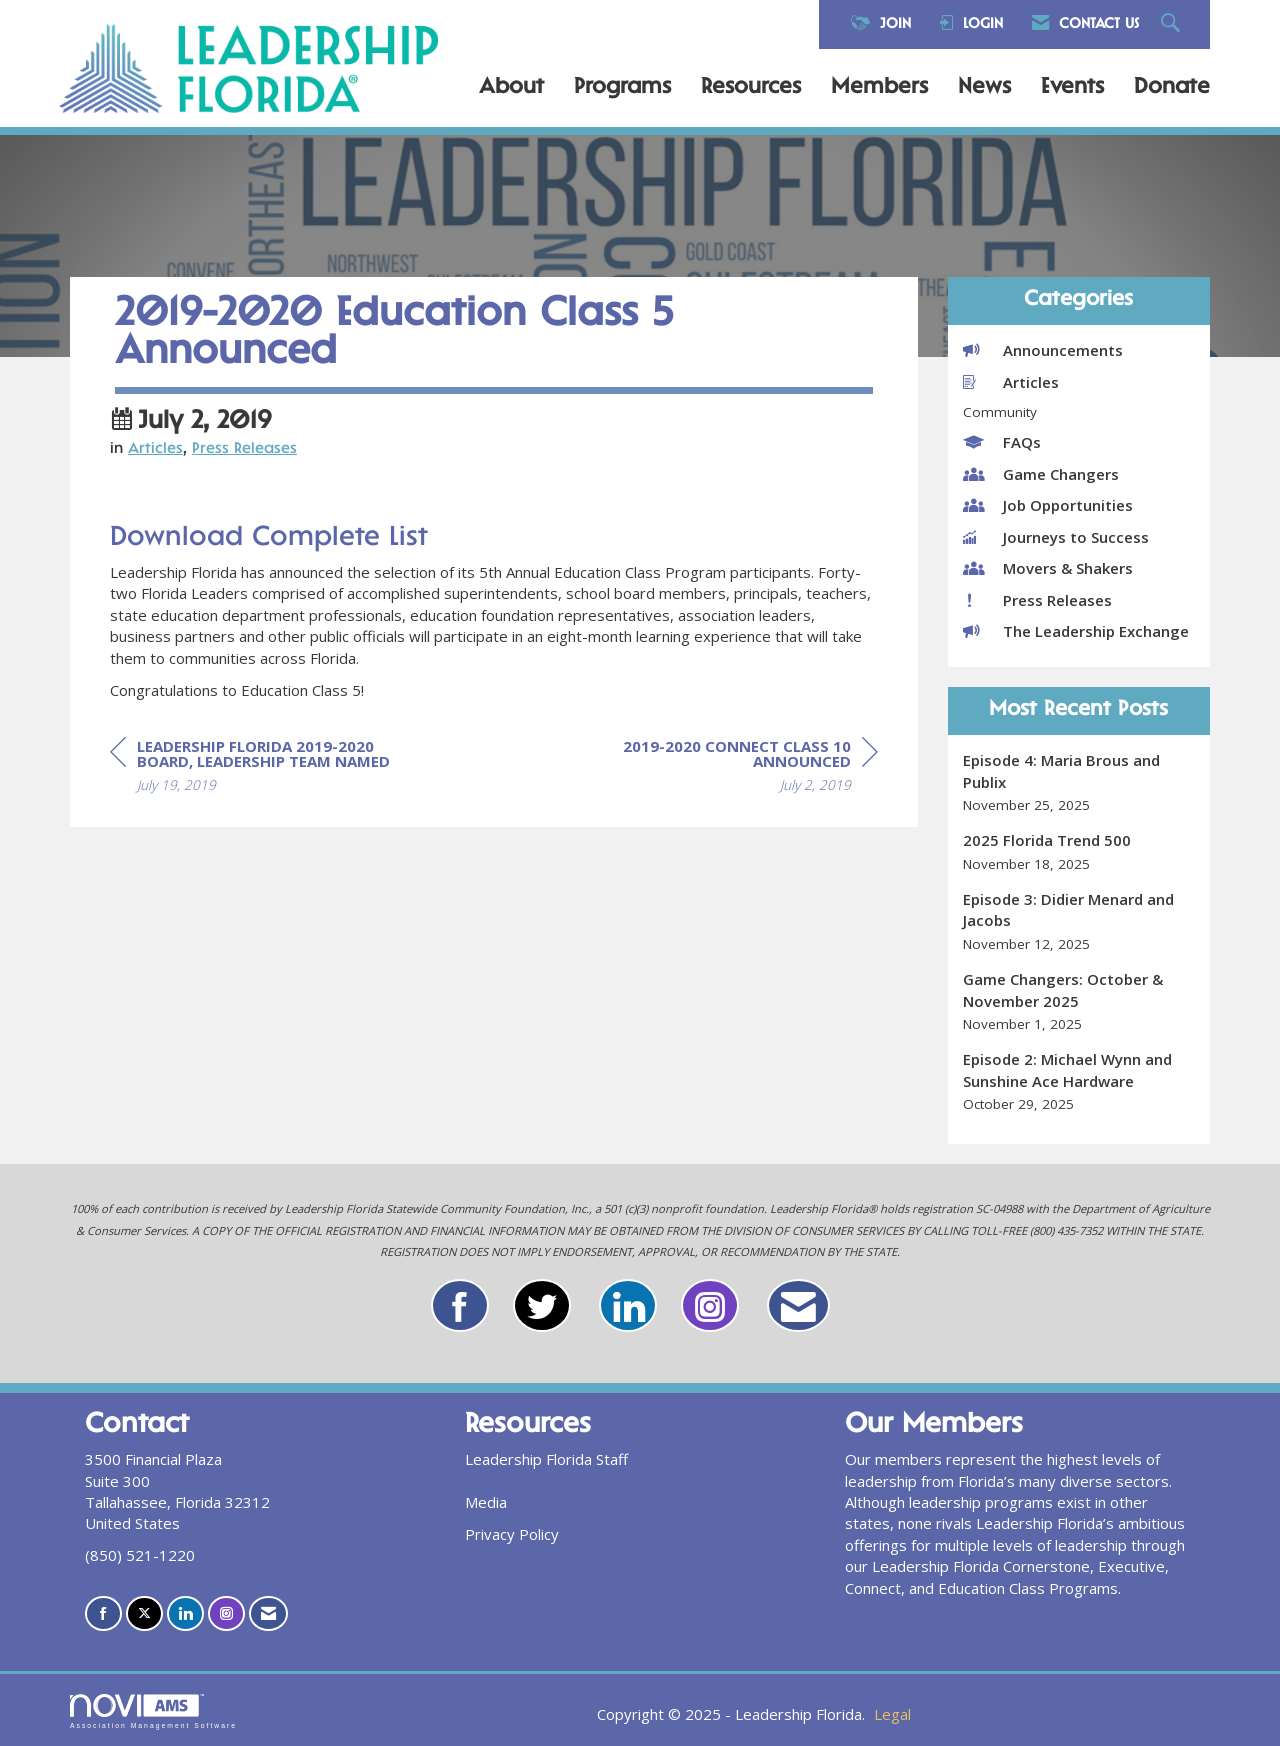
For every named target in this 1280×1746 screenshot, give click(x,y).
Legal (892, 1714)
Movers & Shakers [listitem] (1048, 568)
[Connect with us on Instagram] (226, 1613)
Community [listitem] (1000, 412)
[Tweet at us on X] (144, 1613)
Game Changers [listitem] (1041, 474)
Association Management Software (153, 1712)
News (984, 88)
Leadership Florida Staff (546, 1459)
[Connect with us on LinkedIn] (185, 1613)
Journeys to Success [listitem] (1056, 537)
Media (486, 1502)
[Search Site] (1173, 24)
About (511, 88)
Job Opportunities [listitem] (1048, 505)
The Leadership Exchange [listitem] (1076, 631)
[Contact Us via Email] (268, 1613)
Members (879, 88)
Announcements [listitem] (1043, 350)
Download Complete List (269, 538)
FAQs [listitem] (1002, 442)
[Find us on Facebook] (103, 1613)
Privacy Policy (512, 1534)
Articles (155, 449)
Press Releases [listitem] (1037, 600)
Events (1072, 88)
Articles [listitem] (1011, 382)
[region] (728, 768)
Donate (1172, 88)
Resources (751, 88)
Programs (622, 88)
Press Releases (244, 449)
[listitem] (1079, 782)
